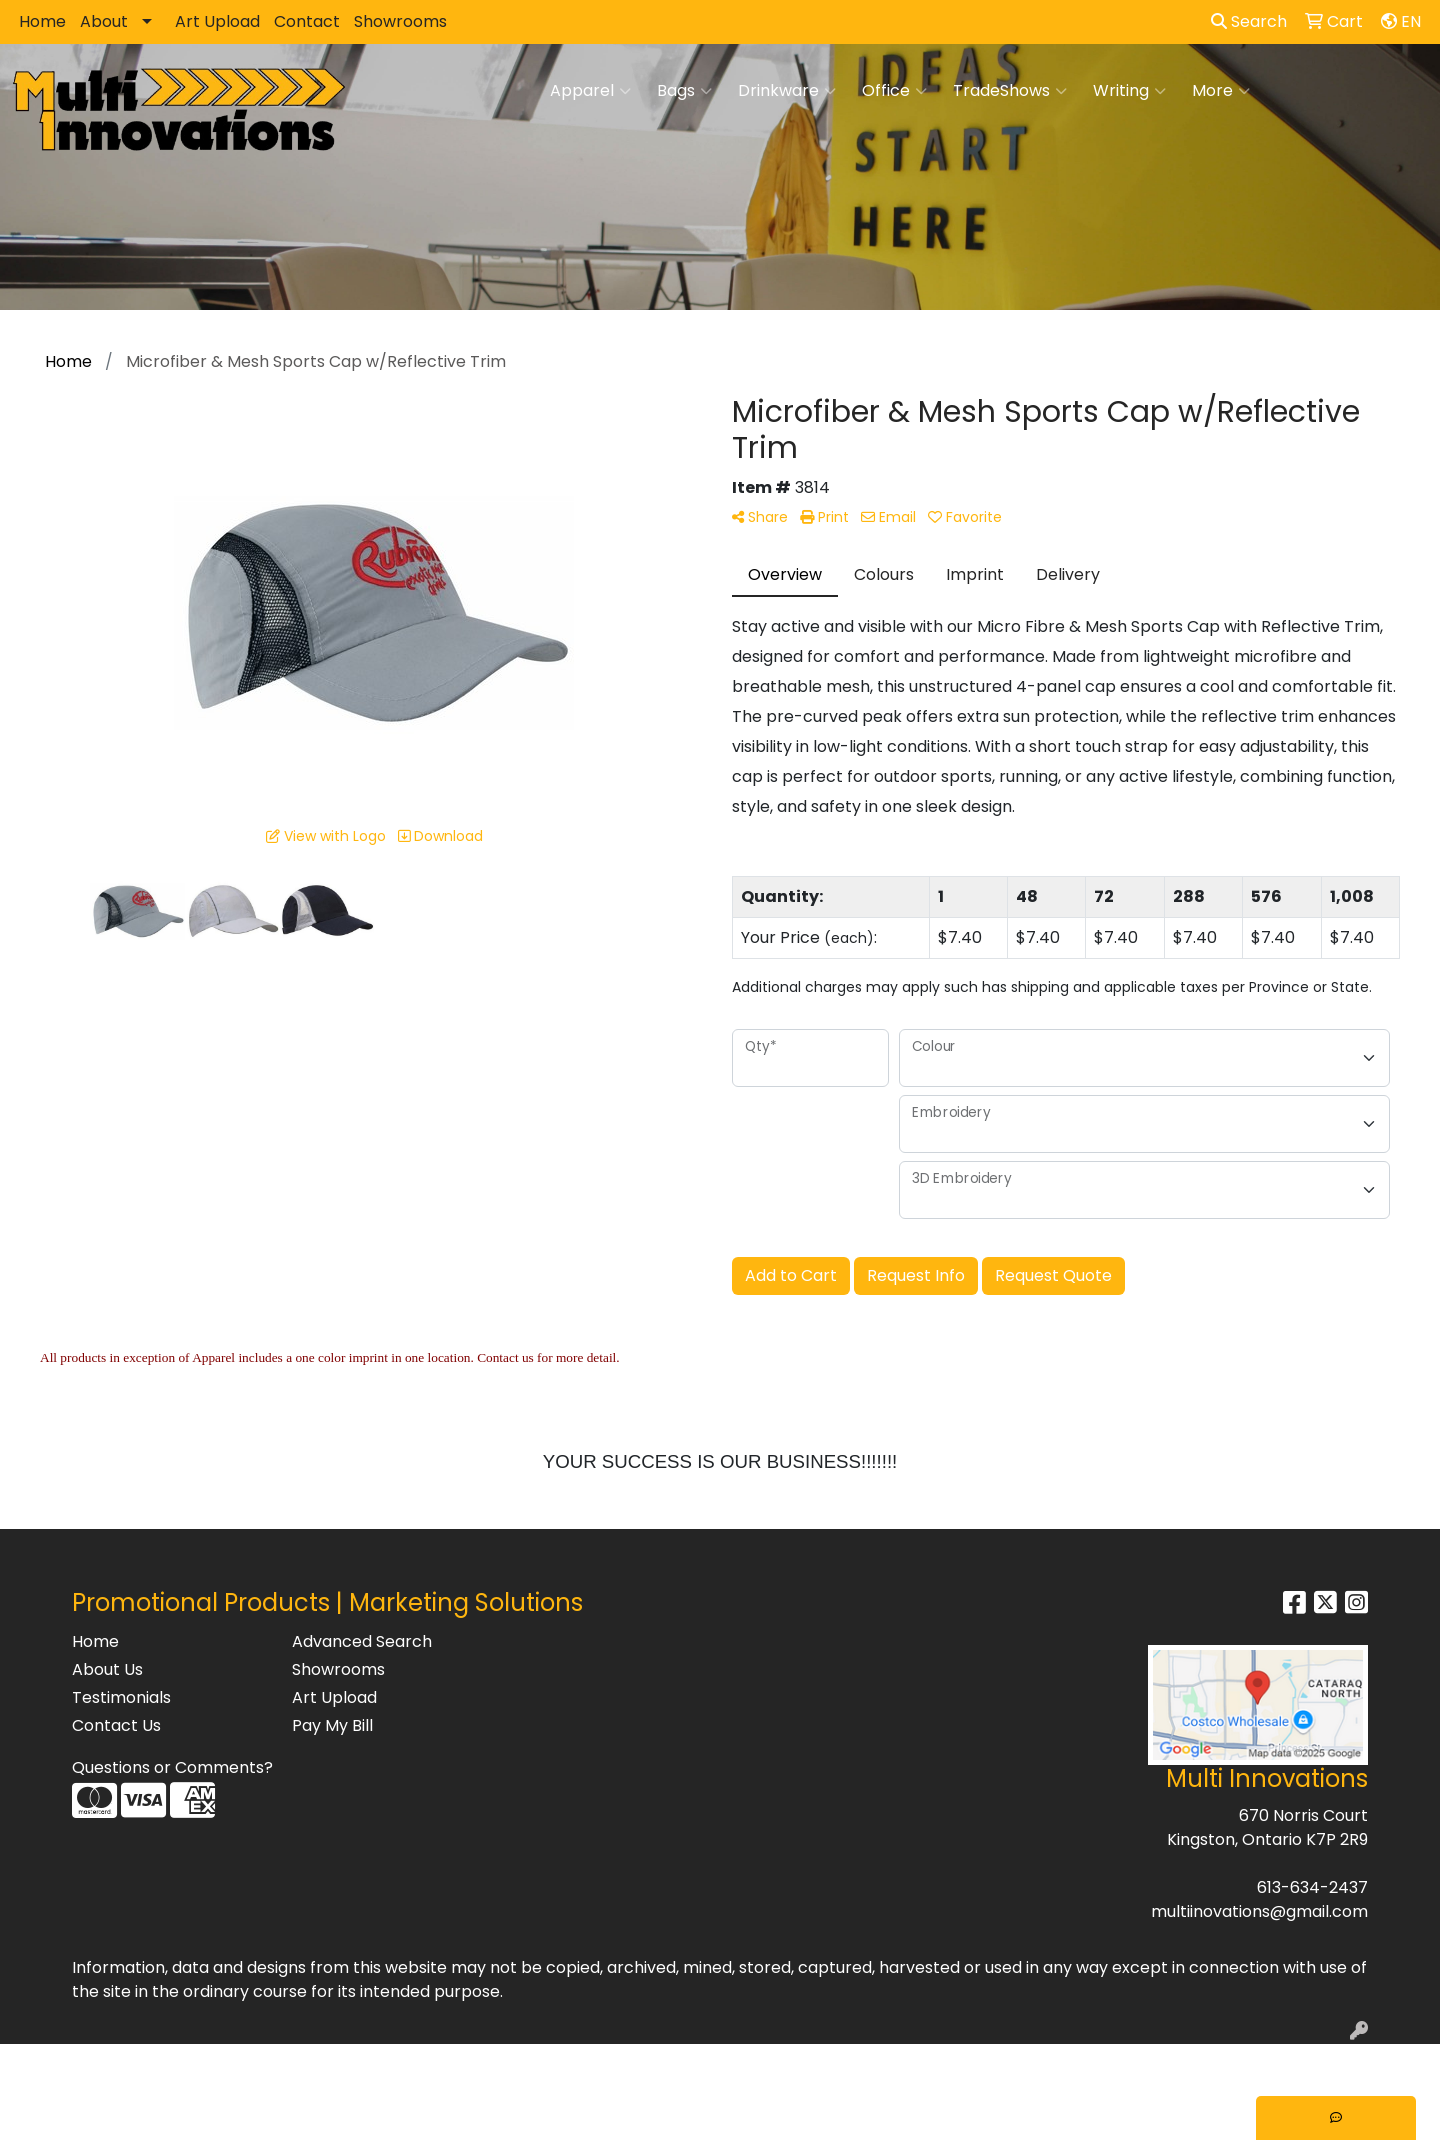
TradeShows (1010, 91)
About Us (107, 1669)
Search (1249, 21)
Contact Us (116, 1725)
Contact (307, 21)
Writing (1129, 91)
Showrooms (400, 21)
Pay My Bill (332, 1725)
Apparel (590, 91)
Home (42, 21)
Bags (684, 91)
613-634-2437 (1312, 1887)
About (104, 21)
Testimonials (121, 1697)
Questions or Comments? (172, 1767)
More (1221, 91)
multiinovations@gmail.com (1259, 1911)
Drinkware (787, 91)
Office (894, 91)
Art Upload (217, 21)
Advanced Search (362, 1641)
